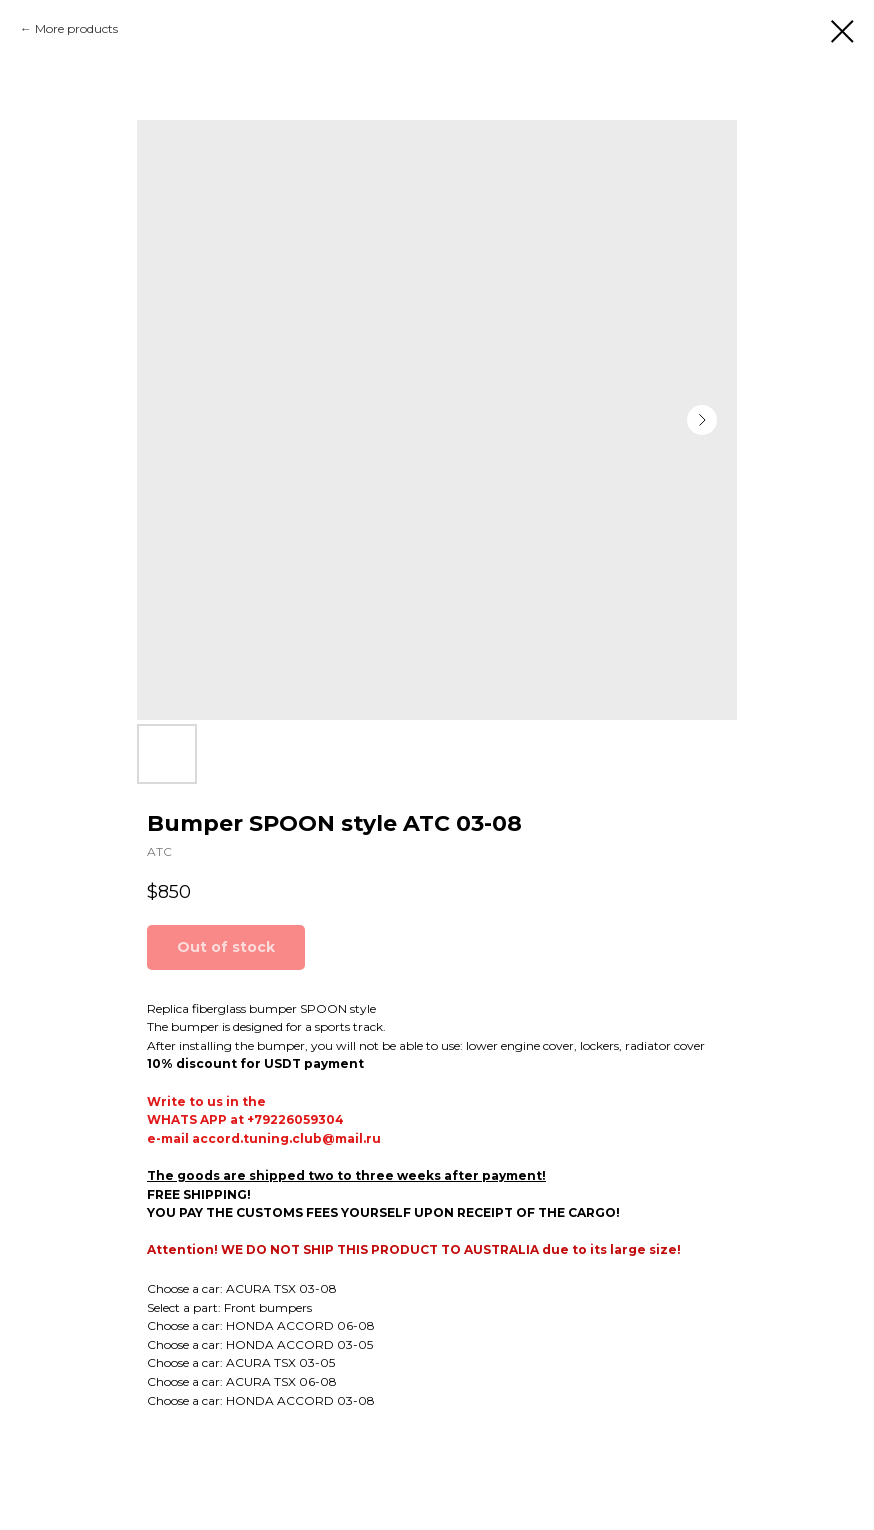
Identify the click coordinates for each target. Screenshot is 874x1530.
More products (76, 28)
